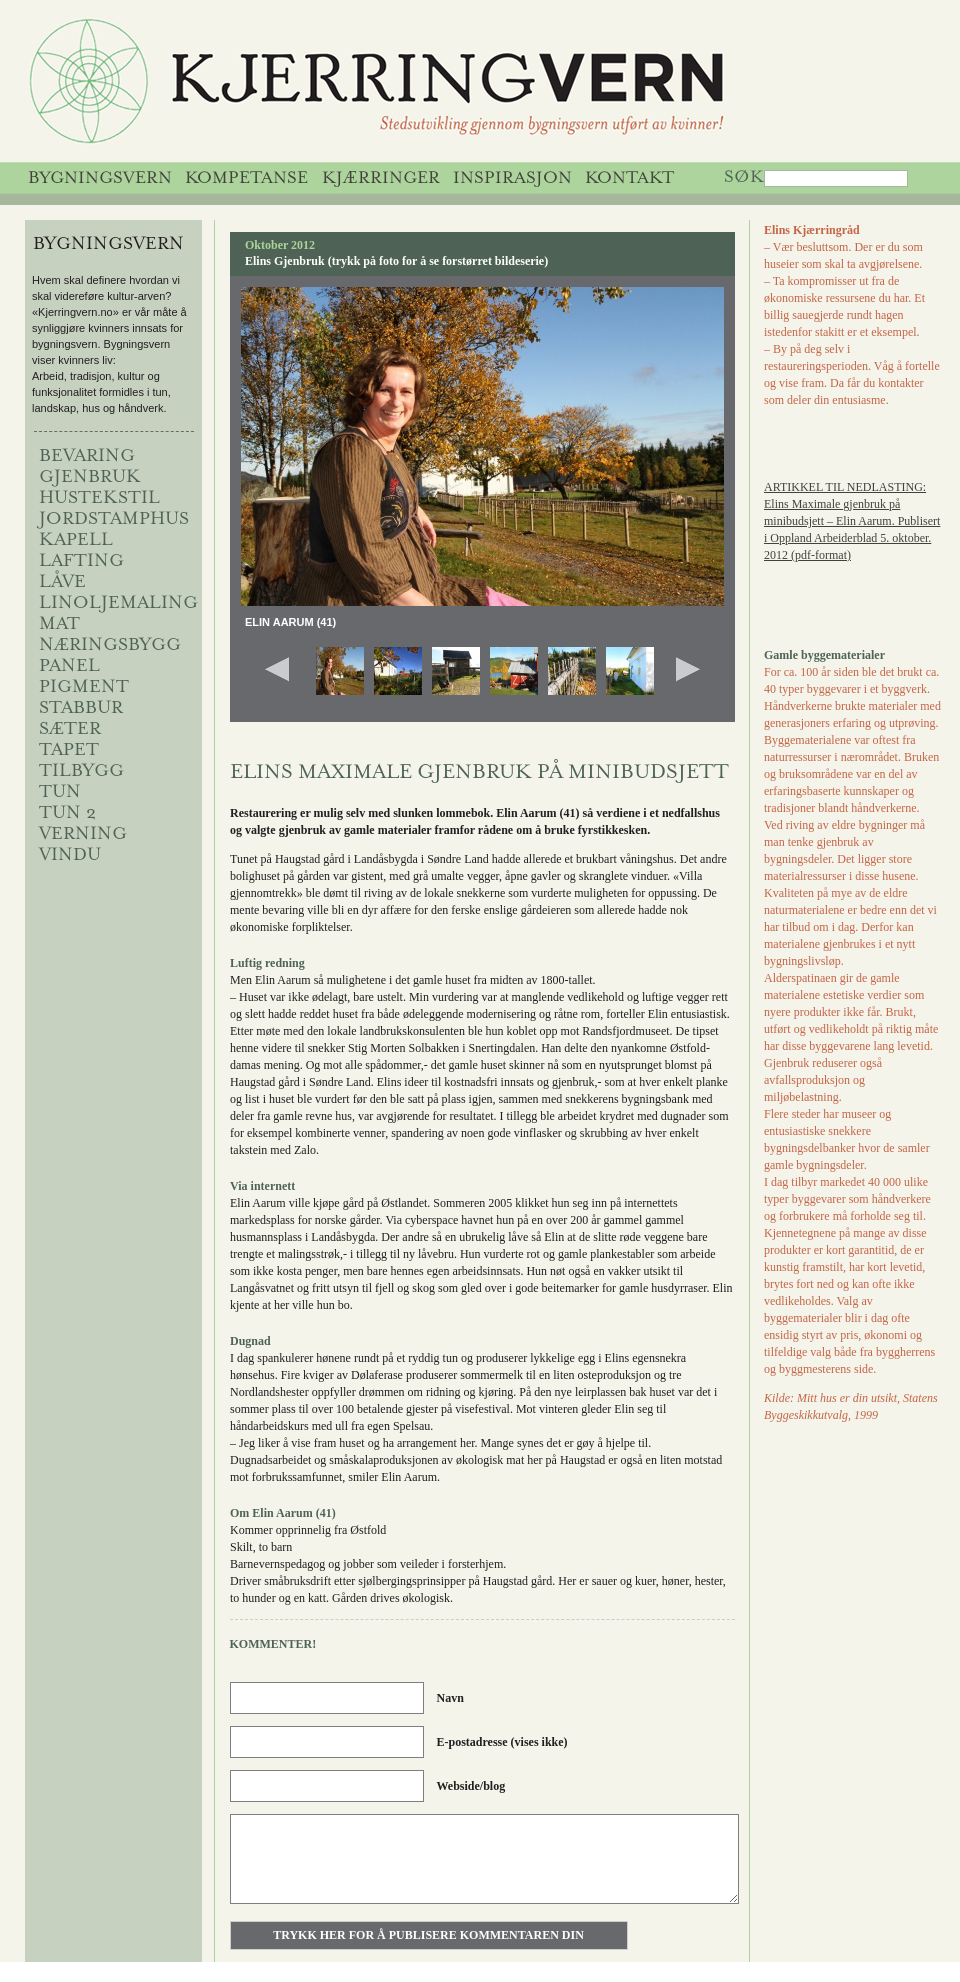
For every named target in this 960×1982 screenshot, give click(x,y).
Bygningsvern (100, 179)
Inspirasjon (512, 179)
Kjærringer (381, 179)
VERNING (83, 835)
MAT (59, 625)
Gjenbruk (90, 478)
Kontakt (629, 179)
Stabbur (81, 709)
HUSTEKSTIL (99, 499)
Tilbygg (81, 772)
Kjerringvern (458, 86)
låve (62, 583)
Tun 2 (67, 814)
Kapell (76, 541)
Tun (60, 793)
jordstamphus (114, 520)
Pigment (84, 688)
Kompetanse (246, 179)
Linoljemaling (118, 604)
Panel (69, 667)
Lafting (81, 562)
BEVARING (87, 457)
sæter (70, 730)
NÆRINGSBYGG (110, 646)
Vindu (70, 856)
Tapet (69, 751)
